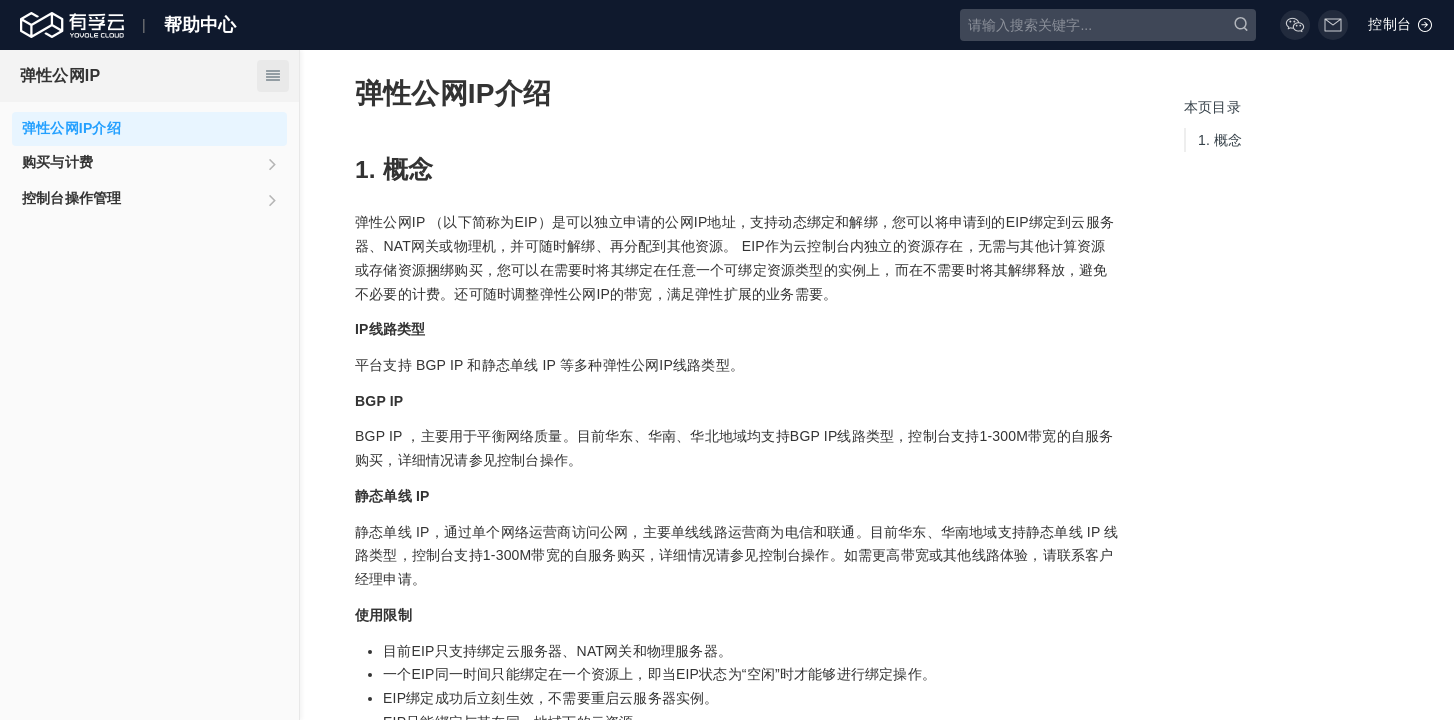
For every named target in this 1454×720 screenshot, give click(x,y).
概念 (1220, 140)
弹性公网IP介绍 (71, 128)
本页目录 (1212, 107)
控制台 (1401, 25)
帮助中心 (200, 25)
